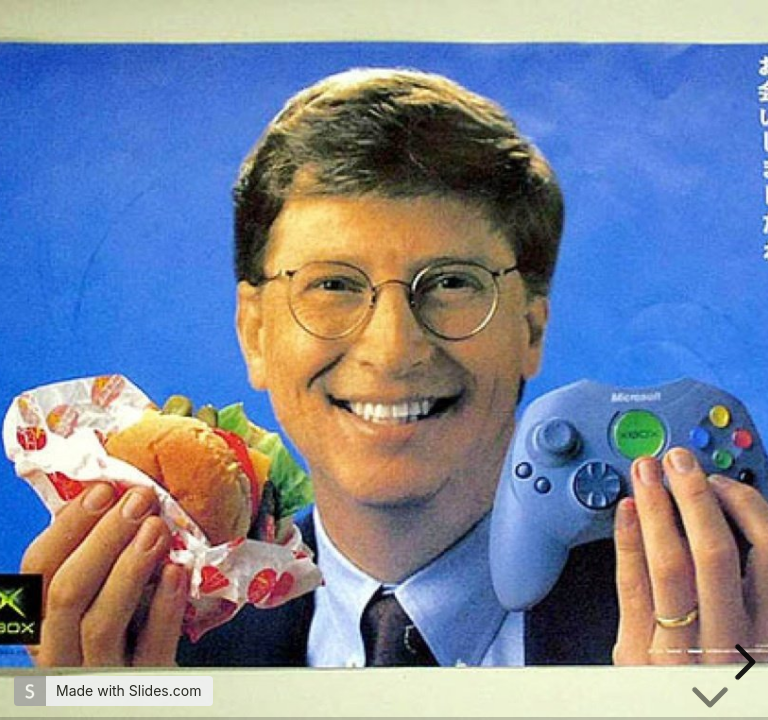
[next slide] (742, 662)
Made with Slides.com (128, 690)
